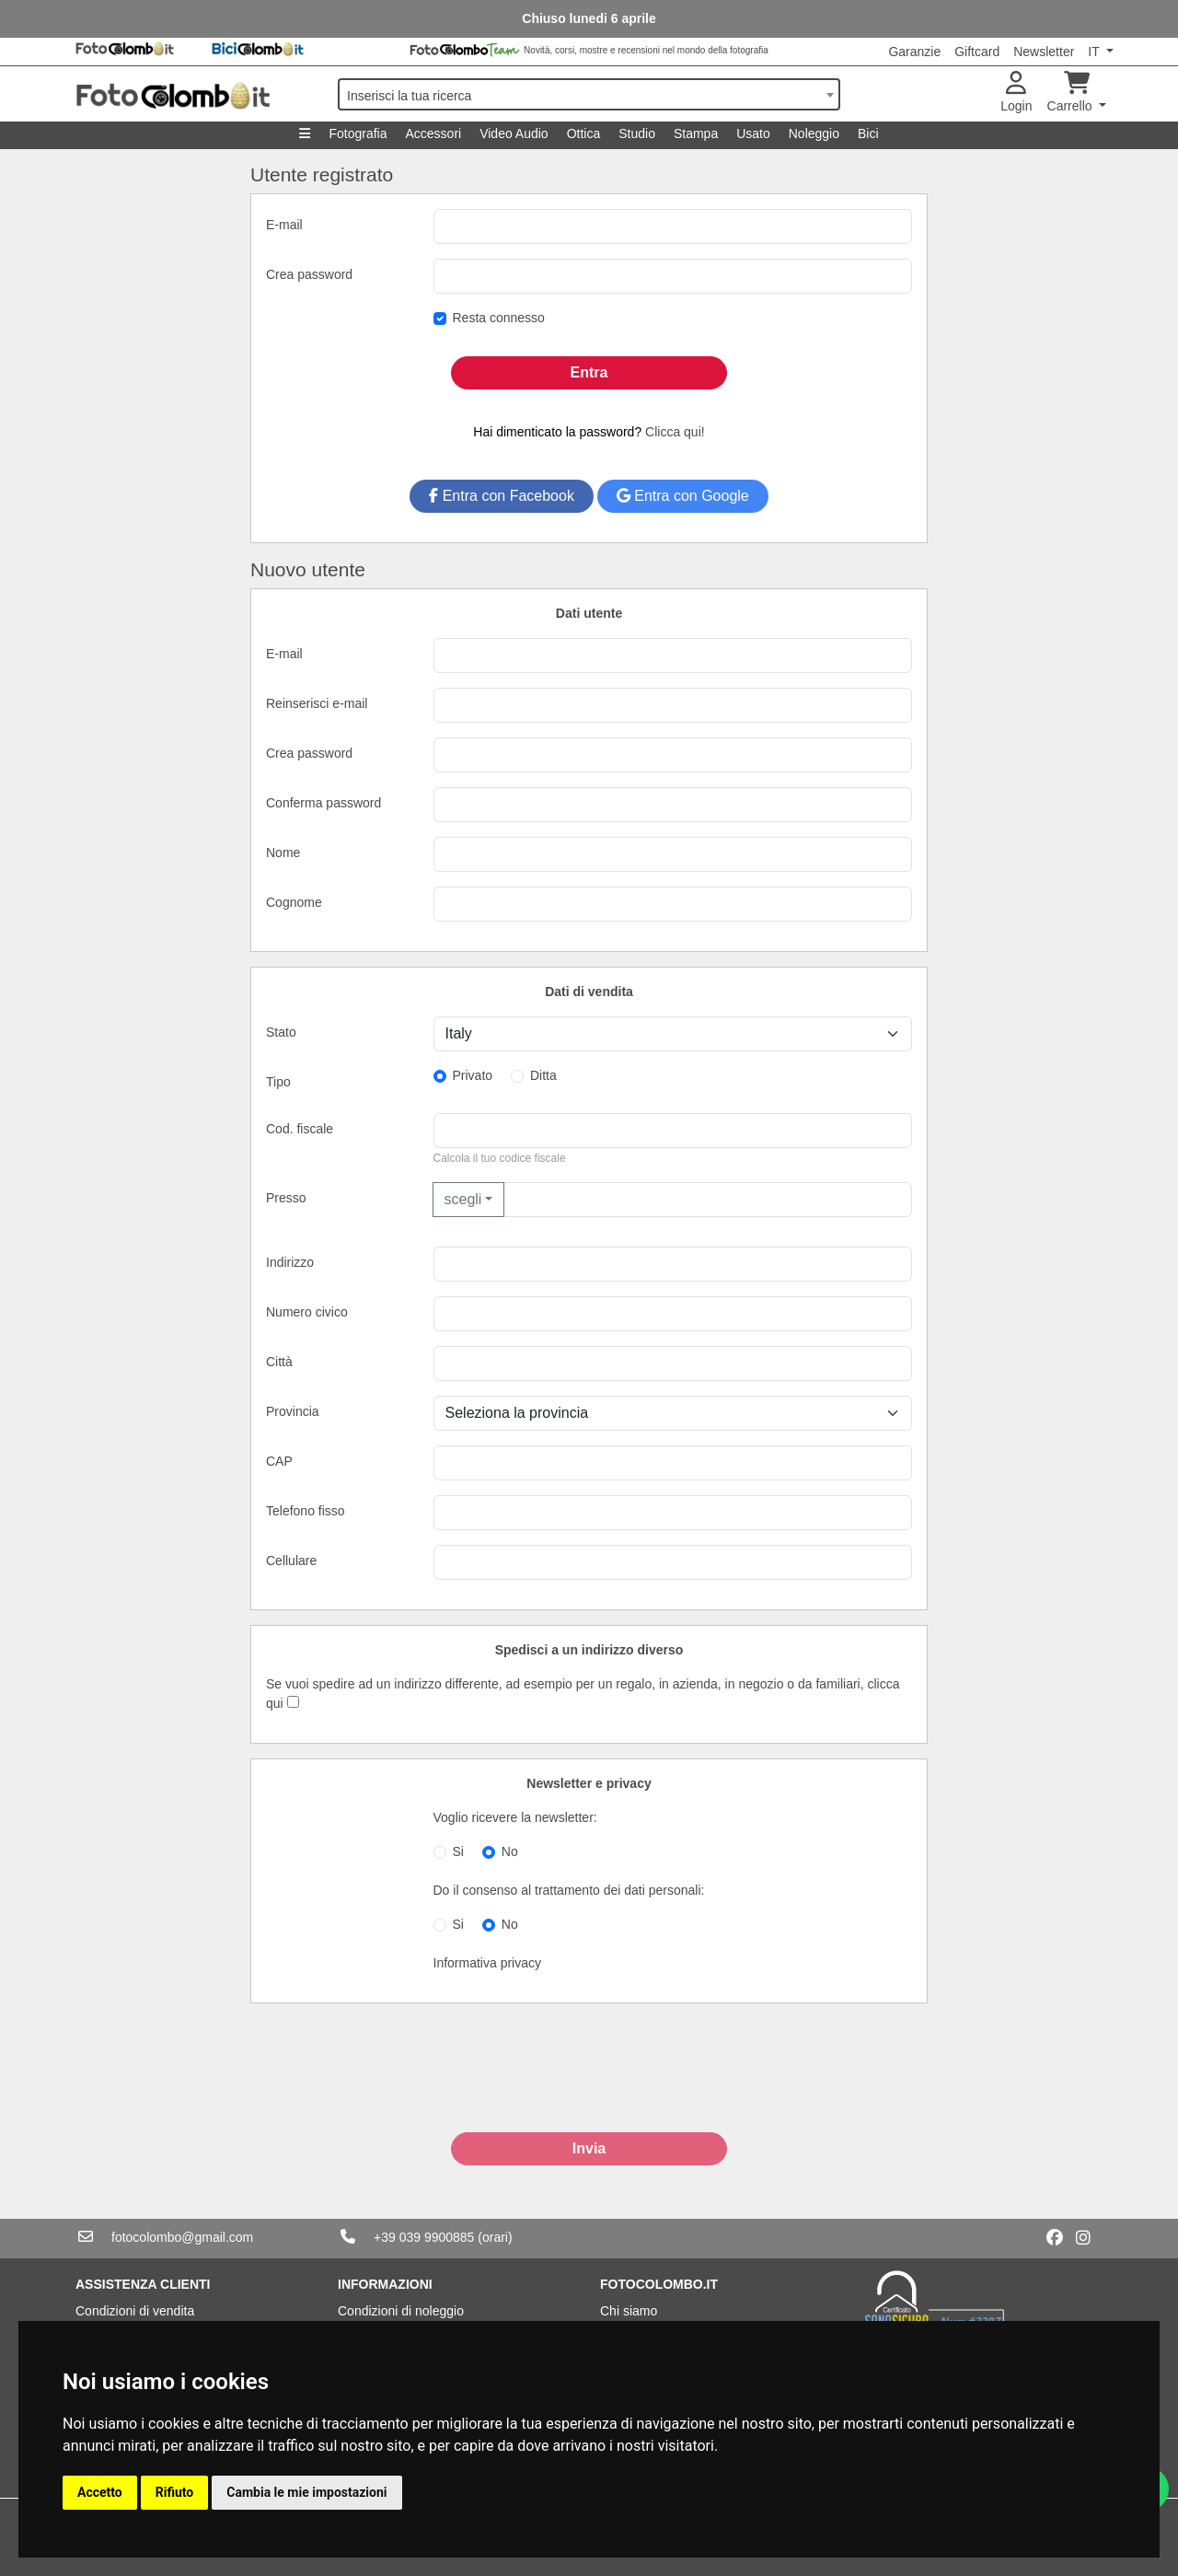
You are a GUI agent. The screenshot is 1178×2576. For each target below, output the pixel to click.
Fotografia (358, 133)
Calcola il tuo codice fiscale (499, 1158)
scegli (463, 1199)
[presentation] (589, 2087)
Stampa (696, 133)
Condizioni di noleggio (401, 2310)
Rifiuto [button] (175, 2492)
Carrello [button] (1071, 92)
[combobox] (589, 94)
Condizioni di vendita (134, 2310)
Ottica (584, 133)
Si (458, 1851)
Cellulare (291, 1560)
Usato (753, 133)
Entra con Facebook (501, 496)
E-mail (284, 224)
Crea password (309, 274)
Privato (473, 1075)
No (510, 1851)
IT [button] (1095, 51)
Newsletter (1043, 51)
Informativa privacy (487, 1962)
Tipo (278, 1081)
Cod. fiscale (299, 1128)
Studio (636, 133)
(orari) (495, 2237)
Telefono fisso (305, 1510)
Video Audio (513, 133)
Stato (281, 1032)
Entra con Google (683, 496)
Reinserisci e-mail (316, 703)
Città (279, 1361)
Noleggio (814, 133)
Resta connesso (499, 317)
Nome (283, 852)
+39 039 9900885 (424, 2237)
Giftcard (976, 51)
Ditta (543, 1075)
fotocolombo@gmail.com (182, 2237)
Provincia (292, 1411)
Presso (286, 1197)
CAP (279, 1461)
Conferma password (323, 802)
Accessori (433, 133)
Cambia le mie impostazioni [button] (306, 2492)
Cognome (294, 902)
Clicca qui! (675, 431)
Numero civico (307, 1312)
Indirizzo (290, 1262)
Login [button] (1016, 92)
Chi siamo (628, 2310)
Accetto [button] (99, 2492)
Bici (868, 133)
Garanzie (914, 51)
